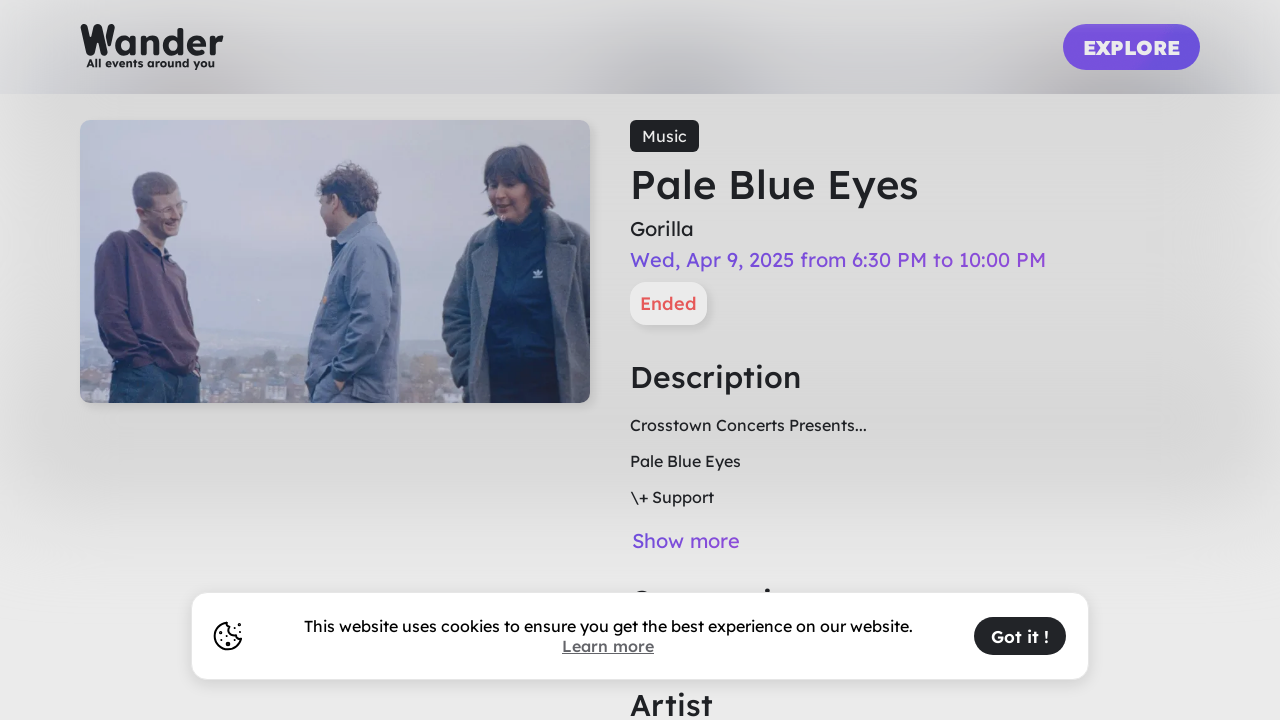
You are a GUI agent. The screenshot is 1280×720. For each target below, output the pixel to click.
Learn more (608, 646)
